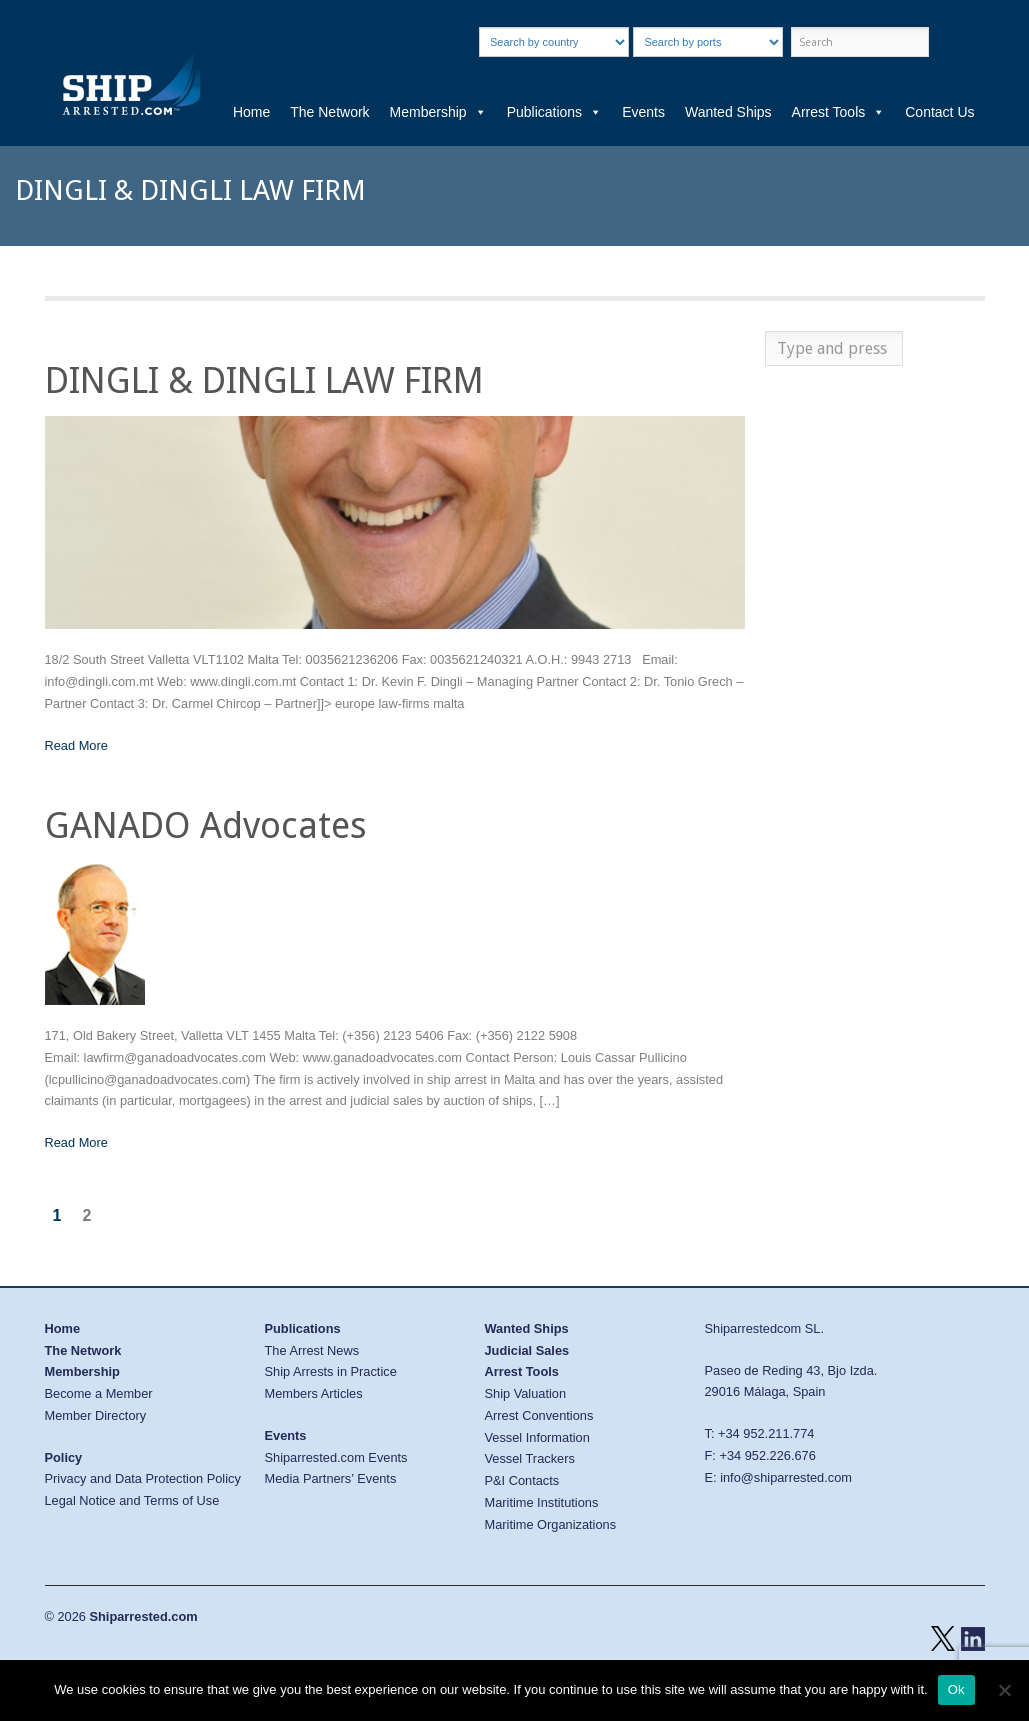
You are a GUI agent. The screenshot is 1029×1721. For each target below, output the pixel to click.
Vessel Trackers (530, 1458)
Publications (555, 112)
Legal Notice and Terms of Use (132, 1500)
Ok (956, 1689)
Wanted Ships (728, 112)
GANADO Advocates (206, 825)
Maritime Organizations (551, 1524)
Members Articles (314, 1393)
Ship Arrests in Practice (331, 1371)
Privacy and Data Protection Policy (143, 1478)
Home (251, 112)
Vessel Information (537, 1437)
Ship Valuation (526, 1393)
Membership (438, 112)
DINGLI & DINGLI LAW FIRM (264, 380)
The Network (329, 112)
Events (643, 112)
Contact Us (939, 112)
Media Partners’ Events (331, 1478)
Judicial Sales (527, 1350)
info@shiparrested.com (786, 1477)
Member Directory (96, 1415)
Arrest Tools (839, 112)
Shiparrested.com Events (336, 1457)
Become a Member (99, 1393)
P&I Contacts (522, 1480)
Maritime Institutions (542, 1502)
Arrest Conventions (539, 1415)
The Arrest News (312, 1350)
